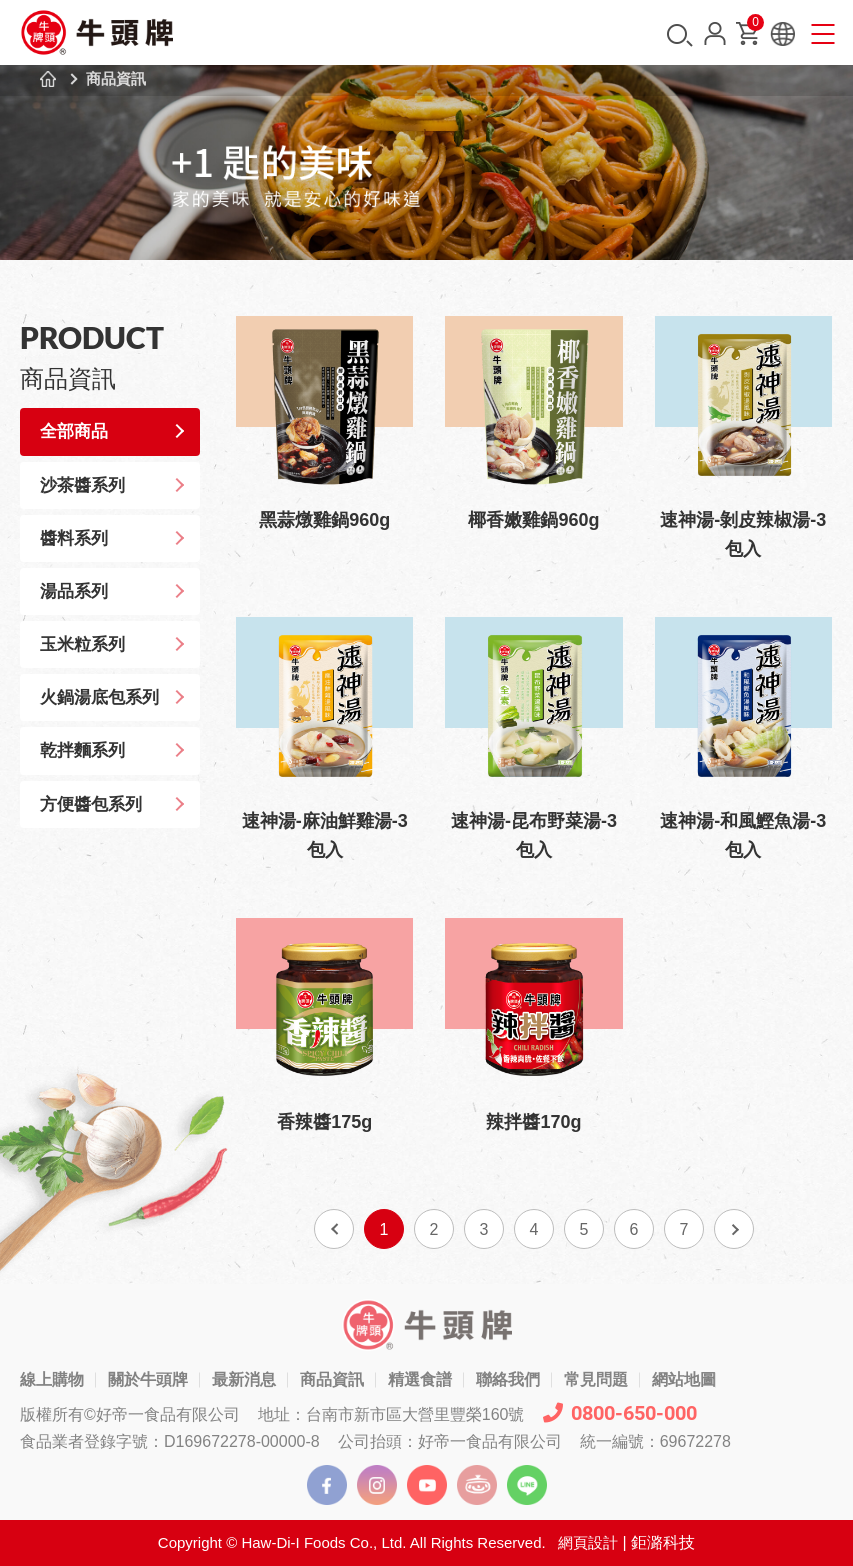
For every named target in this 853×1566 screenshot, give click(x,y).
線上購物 (52, 1379)
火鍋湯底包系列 (101, 697)
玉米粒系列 (84, 644)
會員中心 (715, 33)
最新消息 (244, 1379)
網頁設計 (588, 1542)
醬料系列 (76, 538)
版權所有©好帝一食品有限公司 (130, 1414)
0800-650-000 (620, 1413)
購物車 (754, 26)
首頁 (48, 79)
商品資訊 (116, 78)
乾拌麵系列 (84, 750)
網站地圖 (684, 1379)
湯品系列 (76, 591)
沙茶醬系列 (84, 485)
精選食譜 (420, 1379)
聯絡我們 (508, 1379)
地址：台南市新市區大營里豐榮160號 (391, 1414)
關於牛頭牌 (148, 1379)
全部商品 (76, 431)
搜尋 (680, 35)
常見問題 (596, 1379)
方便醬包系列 (93, 804)
